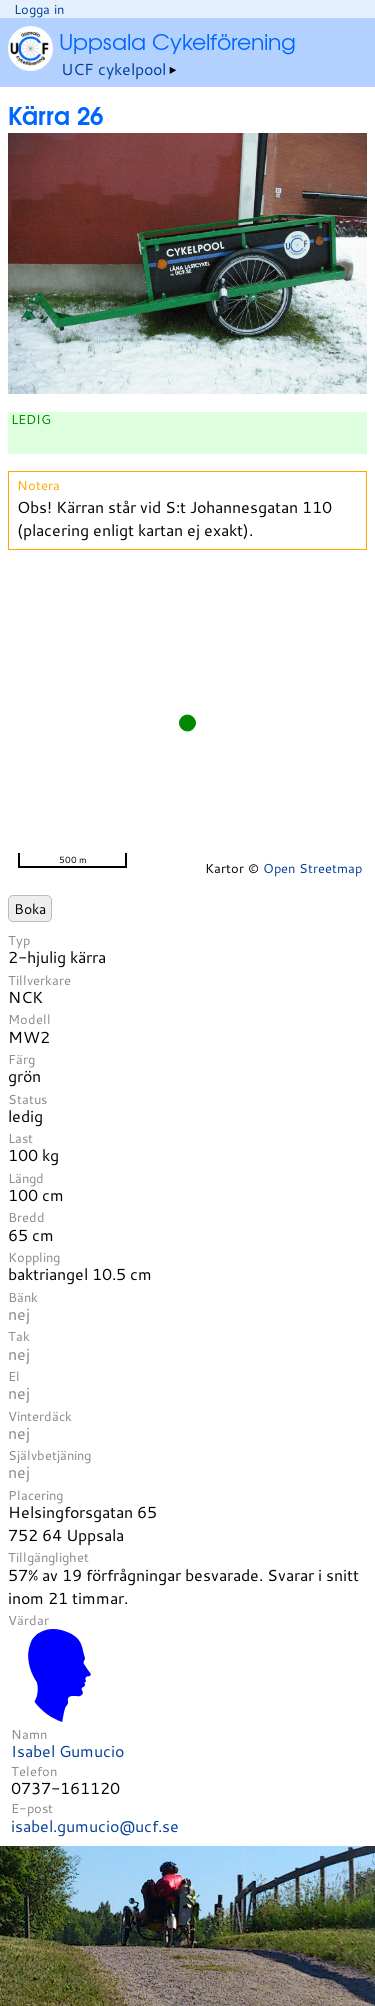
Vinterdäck (40, 1416)
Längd (26, 1178)
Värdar (28, 1620)
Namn (29, 1734)
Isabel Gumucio (67, 1750)
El (14, 1376)
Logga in (39, 9)
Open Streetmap (312, 868)
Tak (19, 1336)
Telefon (34, 1771)
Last (20, 1138)
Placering (35, 1495)
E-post (32, 1808)
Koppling (34, 1257)
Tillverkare (39, 980)
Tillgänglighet (48, 1557)
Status (27, 1099)
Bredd (26, 1217)
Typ (19, 940)
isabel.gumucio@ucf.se (95, 1825)
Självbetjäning (49, 1455)
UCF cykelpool (113, 68)
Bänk (23, 1297)
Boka (30, 908)
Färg (21, 1059)
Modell (29, 1019)
